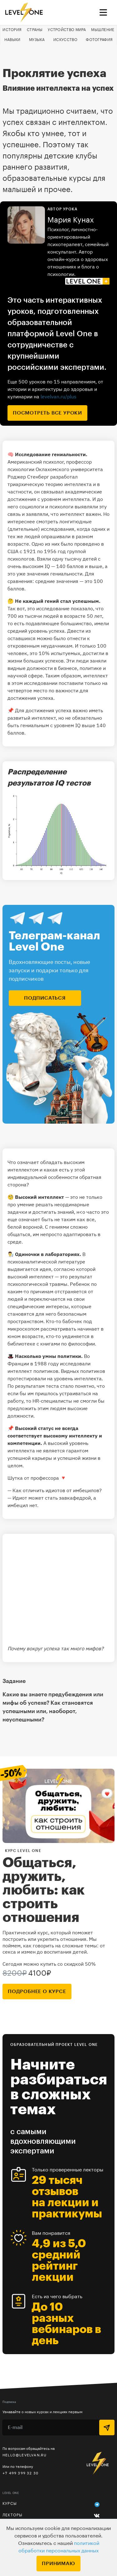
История (12, 30)
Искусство (65, 40)
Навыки (12, 40)
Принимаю (58, 2563)
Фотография (99, 40)
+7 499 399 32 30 (20, 2473)
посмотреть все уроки (47, 412)
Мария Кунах (70, 220)
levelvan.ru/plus (58, 396)
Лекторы (12, 2515)
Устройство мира (67, 30)
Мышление (102, 30)
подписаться (45, 998)
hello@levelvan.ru (24, 2455)
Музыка (37, 40)
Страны (35, 30)
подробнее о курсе (37, 1991)
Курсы (9, 2503)
